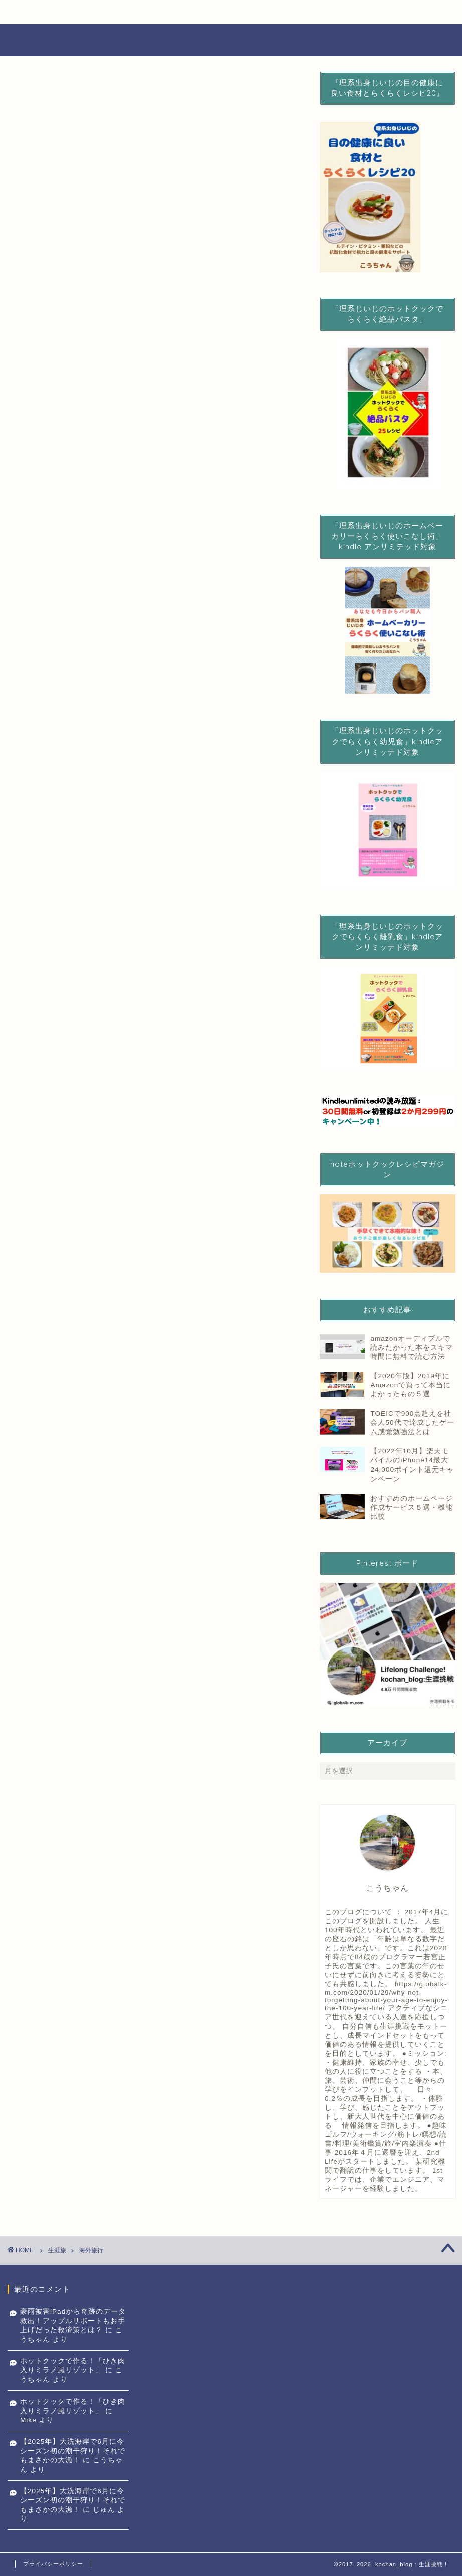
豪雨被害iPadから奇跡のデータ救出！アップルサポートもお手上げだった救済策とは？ (73, 2321)
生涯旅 (372, 12)
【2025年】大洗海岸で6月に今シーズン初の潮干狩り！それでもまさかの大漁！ (72, 2451)
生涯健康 (165, 12)
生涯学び (269, 12)
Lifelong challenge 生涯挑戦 (231, 39)
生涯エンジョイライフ (62, 12)
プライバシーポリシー (53, 2564)
